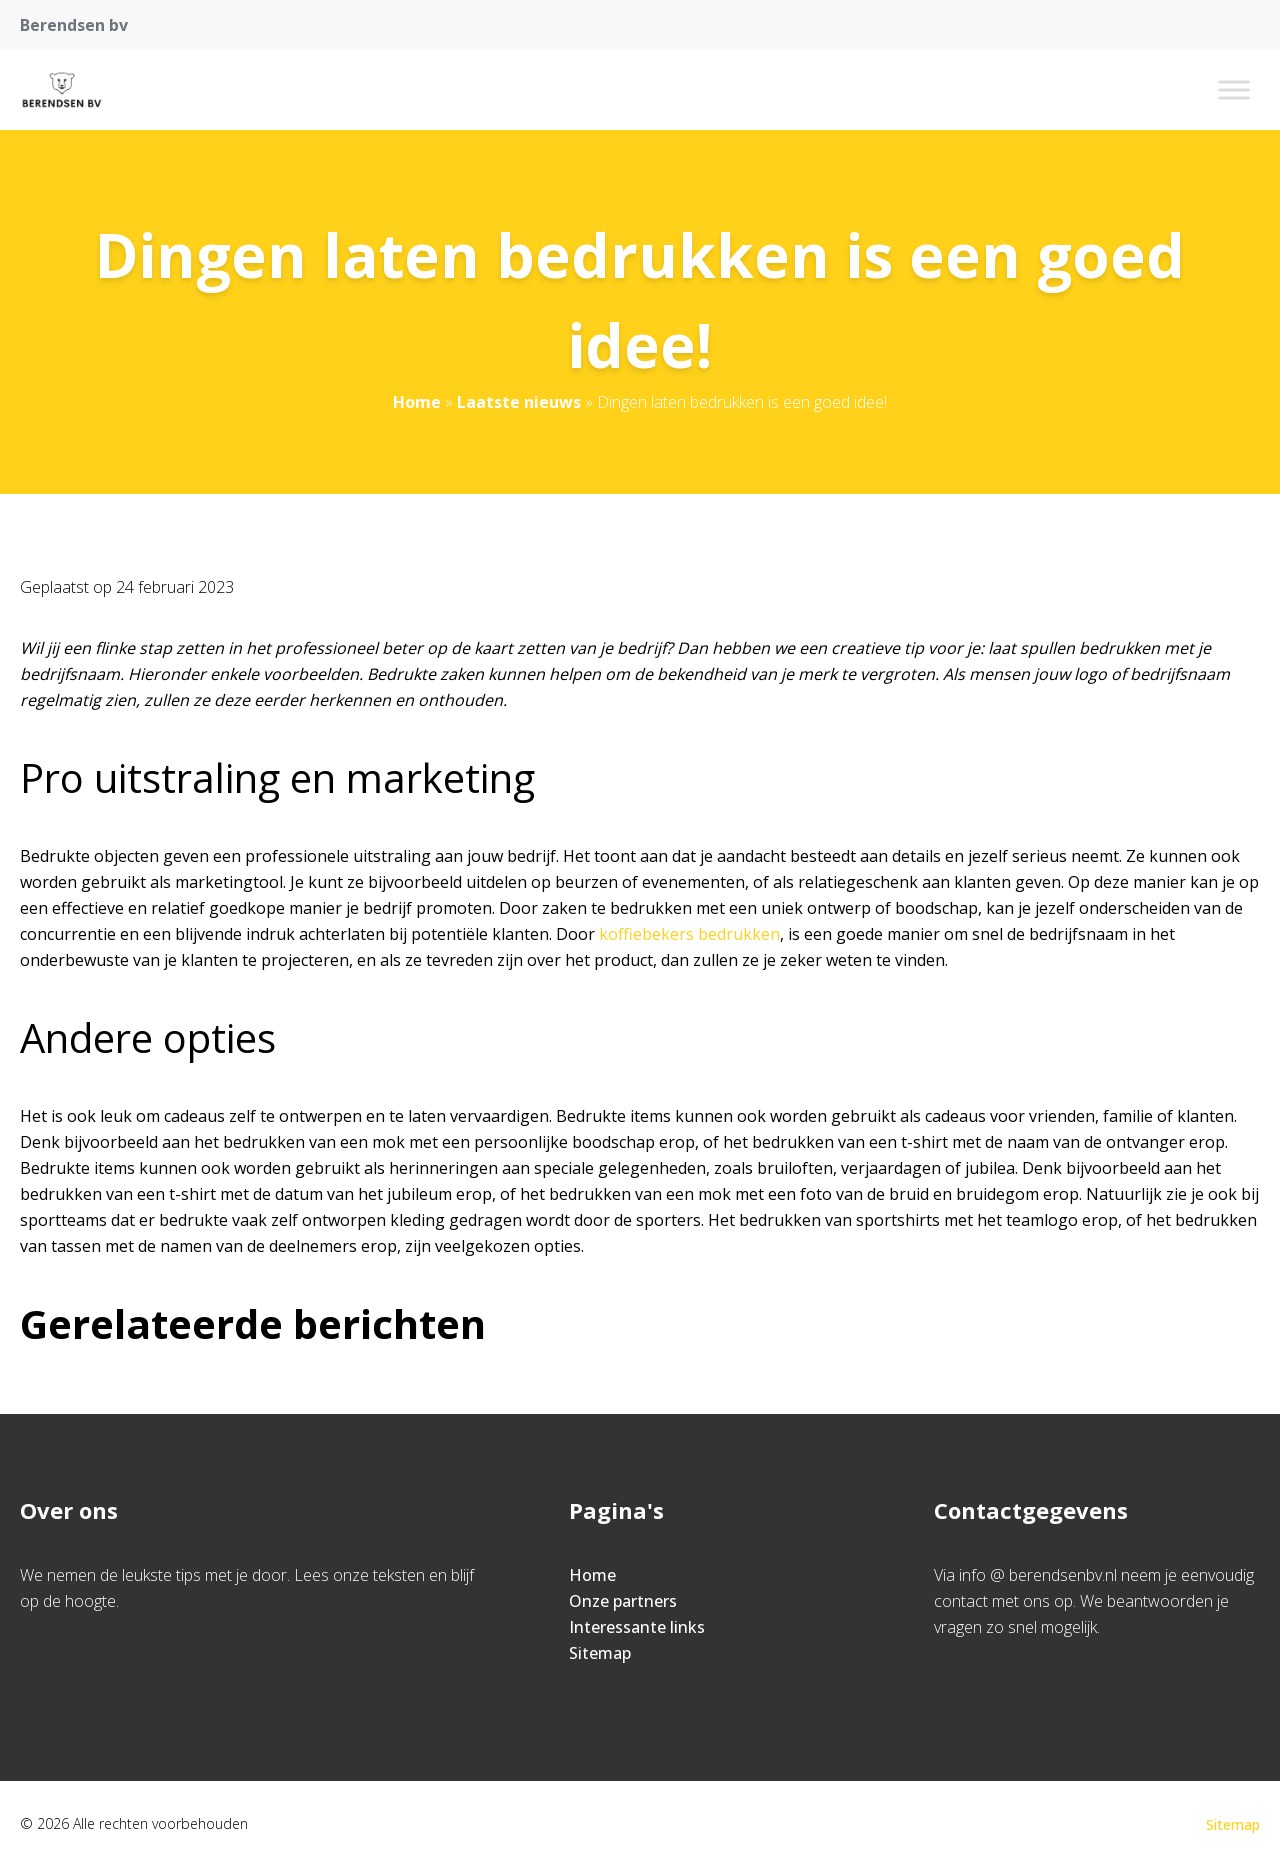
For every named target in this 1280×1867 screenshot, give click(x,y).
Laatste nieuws (519, 402)
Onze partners (623, 1601)
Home (417, 402)
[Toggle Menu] (1234, 89)
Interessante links (637, 1627)
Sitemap (600, 1653)
